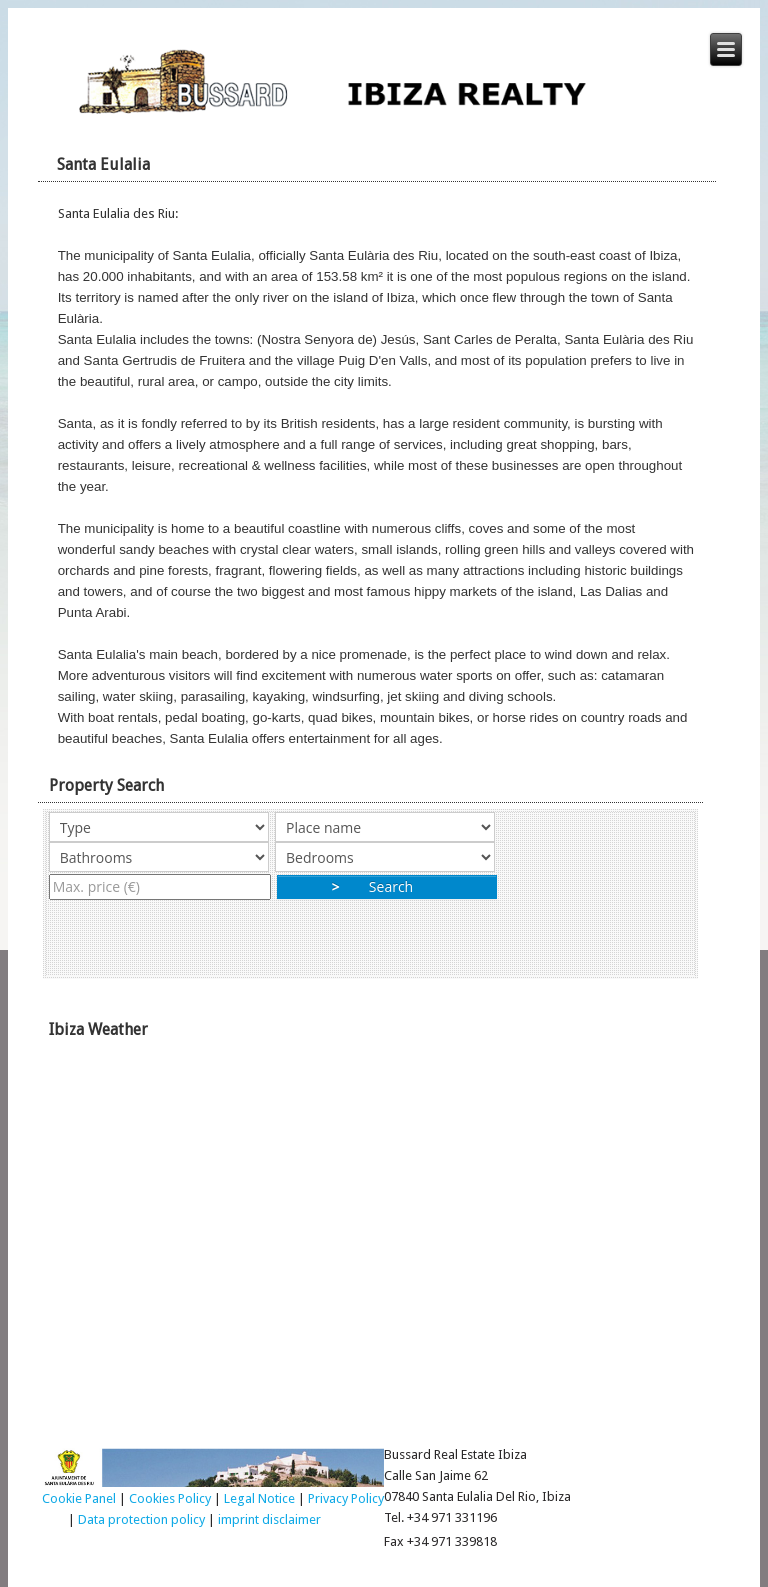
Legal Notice (259, 1498)
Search (387, 886)
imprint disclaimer (269, 1519)
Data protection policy (141, 1519)
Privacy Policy (346, 1498)
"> (159, 857)
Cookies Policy (170, 1498)
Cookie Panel (79, 1498)
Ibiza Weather (384, 1238)
